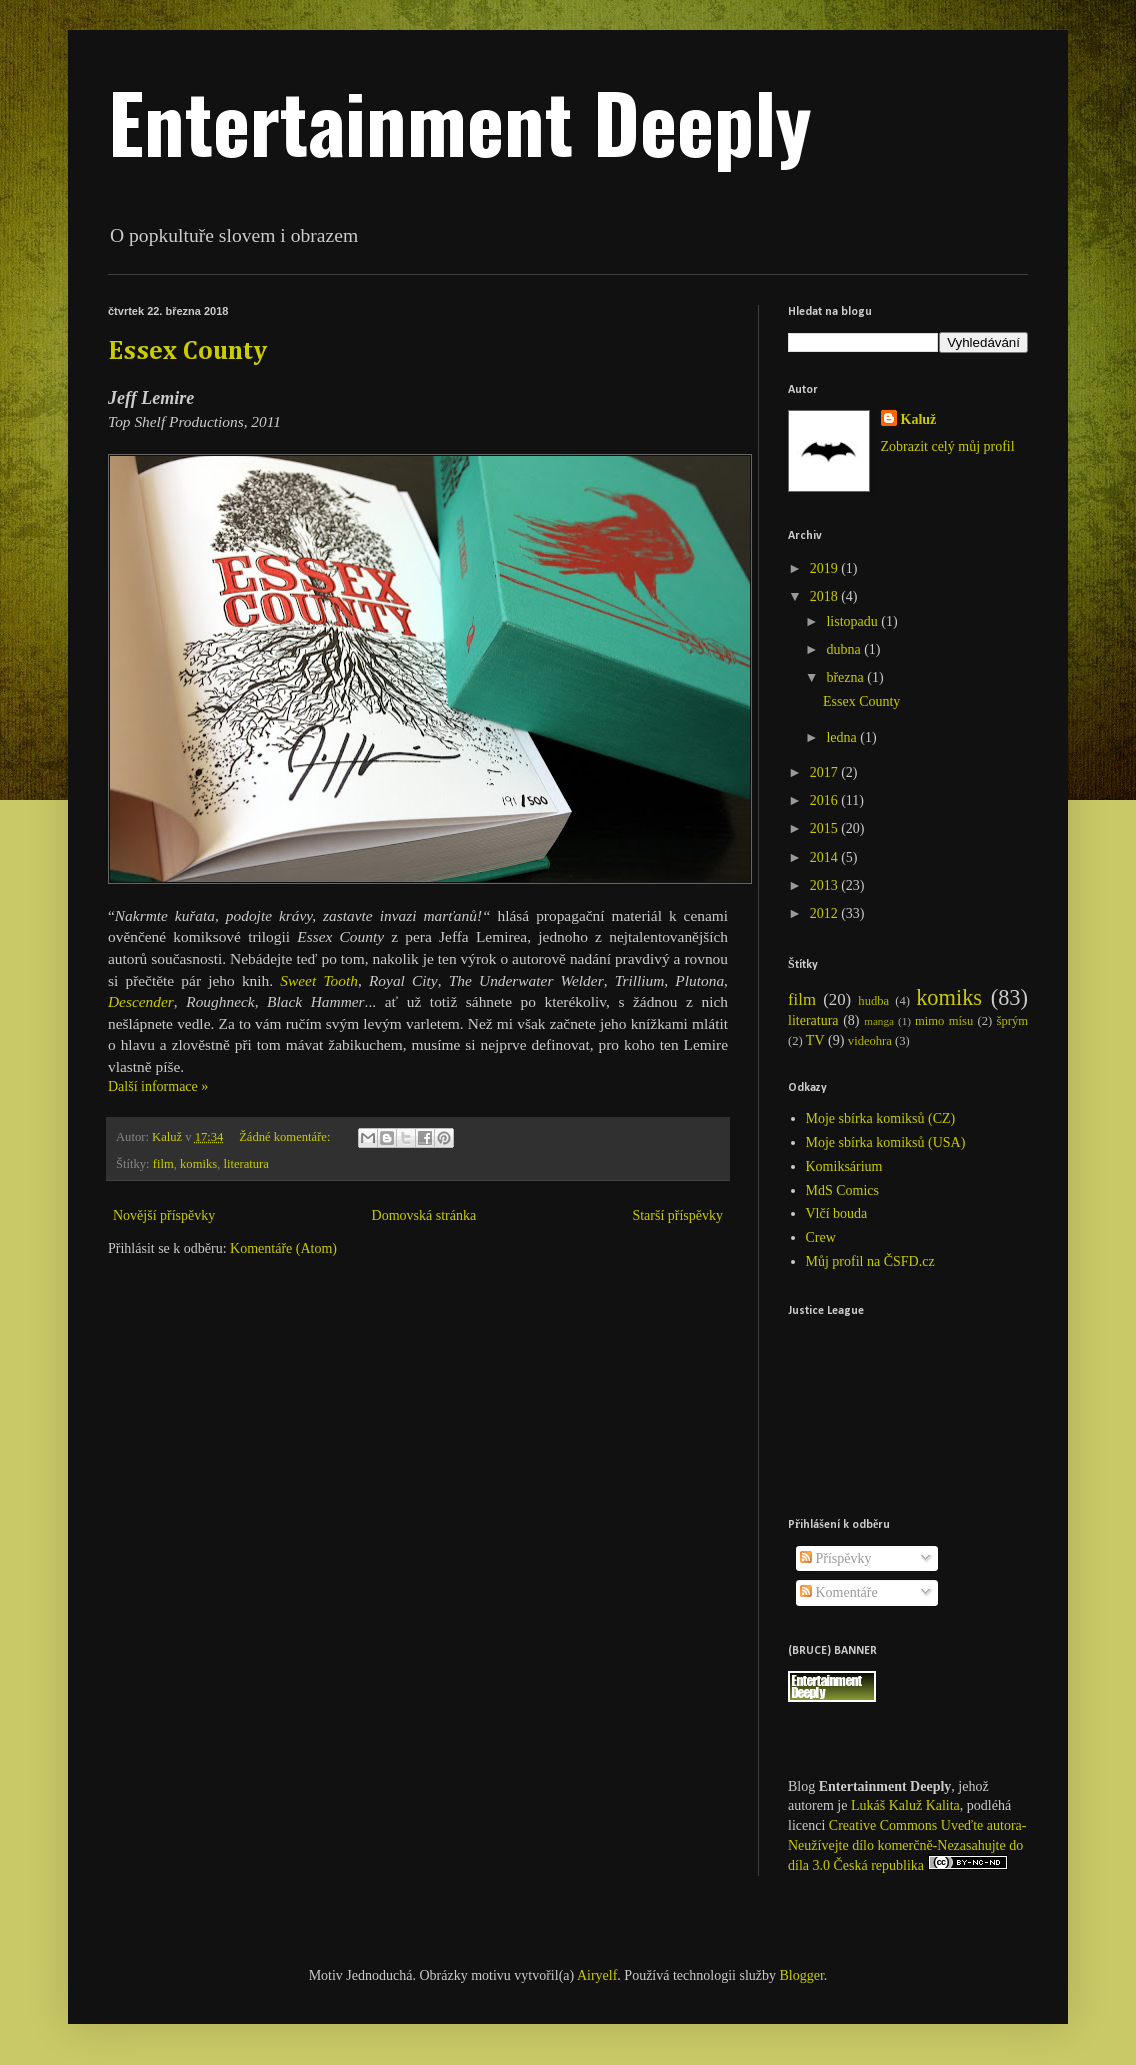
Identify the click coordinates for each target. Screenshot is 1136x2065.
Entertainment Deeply (460, 121)
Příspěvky (836, 1558)
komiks (198, 1164)
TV (815, 1040)
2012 (826, 913)
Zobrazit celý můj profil (948, 446)
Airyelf (597, 1975)
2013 (826, 885)
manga (879, 1021)
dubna (845, 649)
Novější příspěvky (164, 1215)
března (846, 677)
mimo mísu (944, 1021)
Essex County (187, 352)
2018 (826, 596)
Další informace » (158, 1086)
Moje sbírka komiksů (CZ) (881, 1118)
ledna (843, 737)
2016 (826, 800)
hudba (873, 1001)
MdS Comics (843, 1190)
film (163, 1164)
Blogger (802, 1975)
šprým (1012, 1021)
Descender (141, 1001)
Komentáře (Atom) (283, 1248)
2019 (826, 568)
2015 (826, 828)
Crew (821, 1237)
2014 (826, 857)
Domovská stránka (424, 1215)
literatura (245, 1164)
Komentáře (839, 1592)
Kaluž (919, 419)
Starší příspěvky (677, 1215)
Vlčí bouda (837, 1213)
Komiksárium (844, 1166)
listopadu (853, 621)
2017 (826, 772)
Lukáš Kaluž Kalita (905, 1805)
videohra (870, 1041)
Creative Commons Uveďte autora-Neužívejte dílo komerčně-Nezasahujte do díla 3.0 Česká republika (907, 1845)
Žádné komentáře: (286, 1137)
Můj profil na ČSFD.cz (870, 1261)
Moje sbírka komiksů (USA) (886, 1142)
